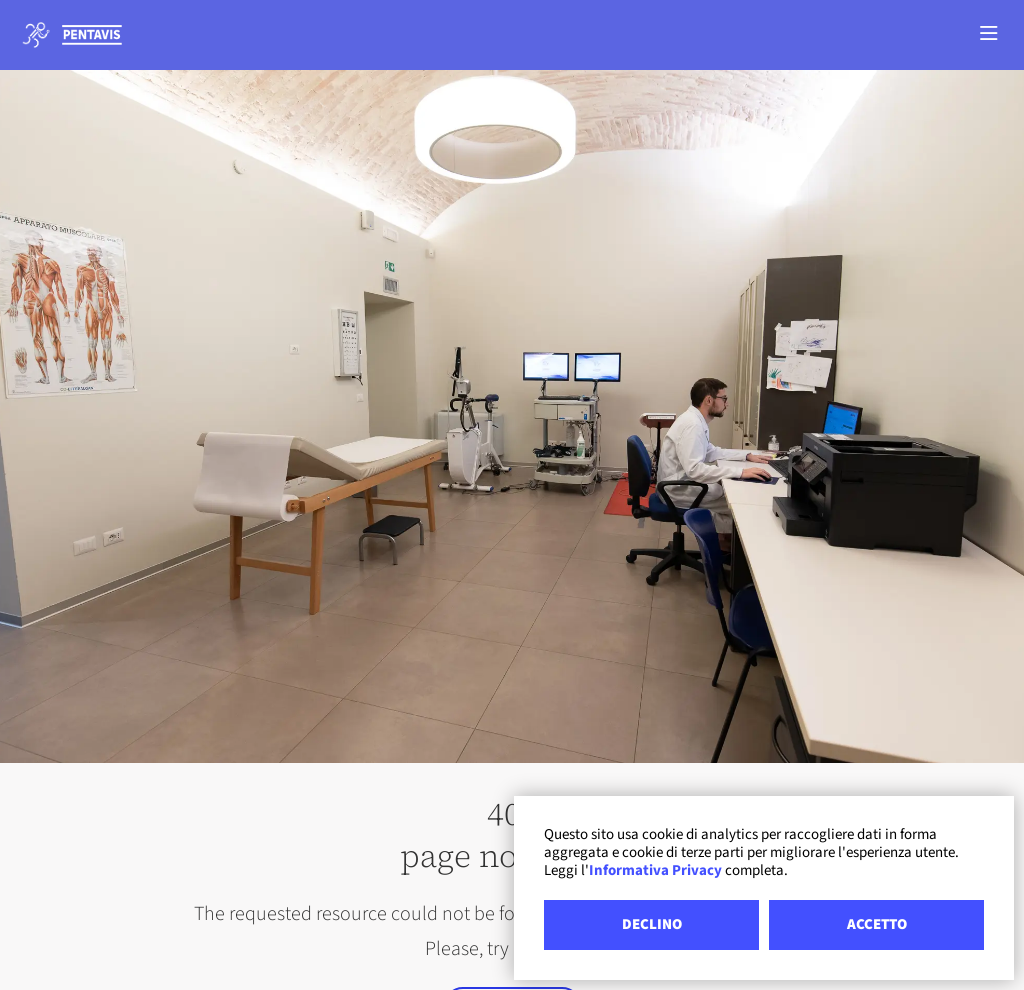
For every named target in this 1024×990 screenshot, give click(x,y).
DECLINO (652, 924)
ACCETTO (877, 924)
